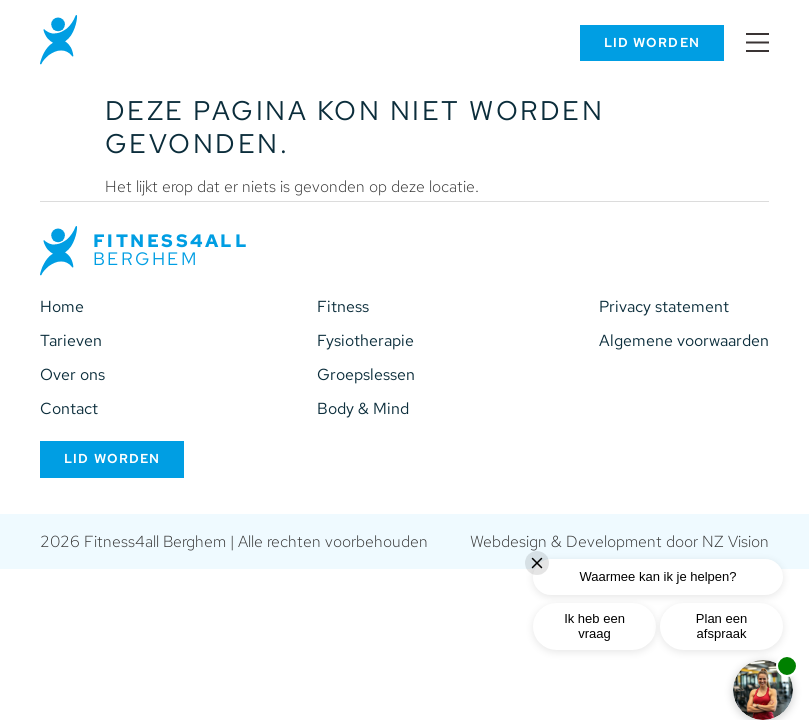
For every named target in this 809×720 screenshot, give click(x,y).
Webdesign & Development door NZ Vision (619, 541)
